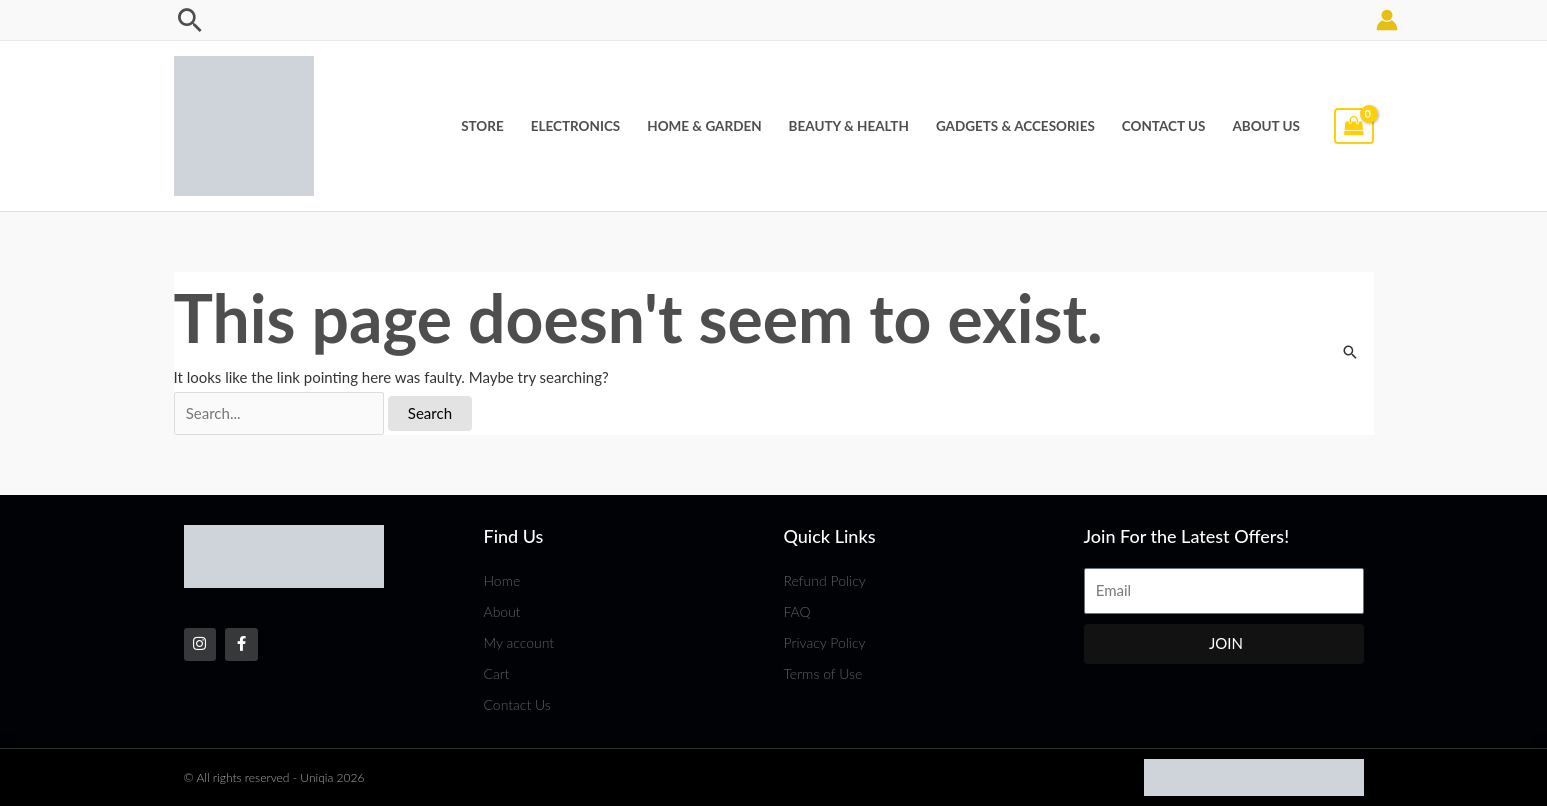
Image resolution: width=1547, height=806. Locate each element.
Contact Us (1164, 126)
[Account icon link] (1387, 20)
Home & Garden (704, 126)
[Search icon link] (190, 20)
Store (482, 126)
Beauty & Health (849, 126)
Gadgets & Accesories (1015, 126)
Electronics (576, 126)
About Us (1266, 126)
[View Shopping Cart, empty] (1354, 126)
